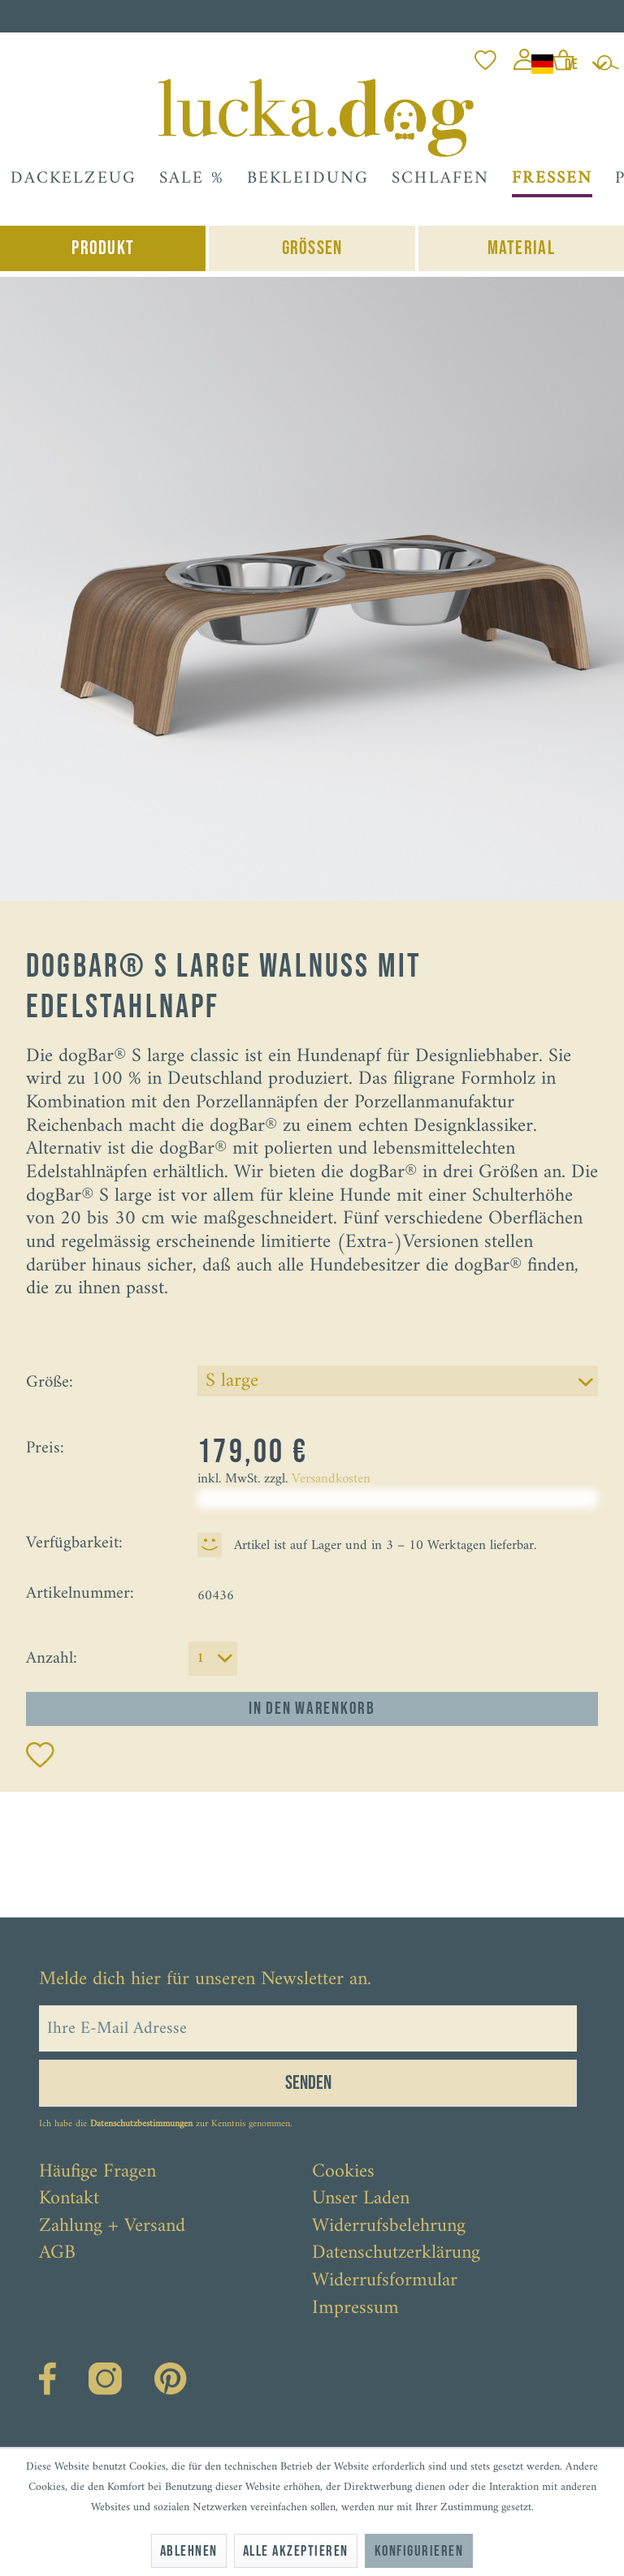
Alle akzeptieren (296, 2551)
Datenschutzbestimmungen (141, 2124)
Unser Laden (361, 2199)
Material (521, 248)
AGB (57, 2253)
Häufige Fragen (97, 2172)
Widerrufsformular (384, 2281)
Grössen (312, 248)
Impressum (355, 2309)
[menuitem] (485, 56)
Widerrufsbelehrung (389, 2227)
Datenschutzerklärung (396, 2253)
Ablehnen (189, 2551)
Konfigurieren (419, 2551)
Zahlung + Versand (112, 2227)
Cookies (343, 2172)
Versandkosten (331, 1479)
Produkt (103, 248)
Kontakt (69, 2199)
